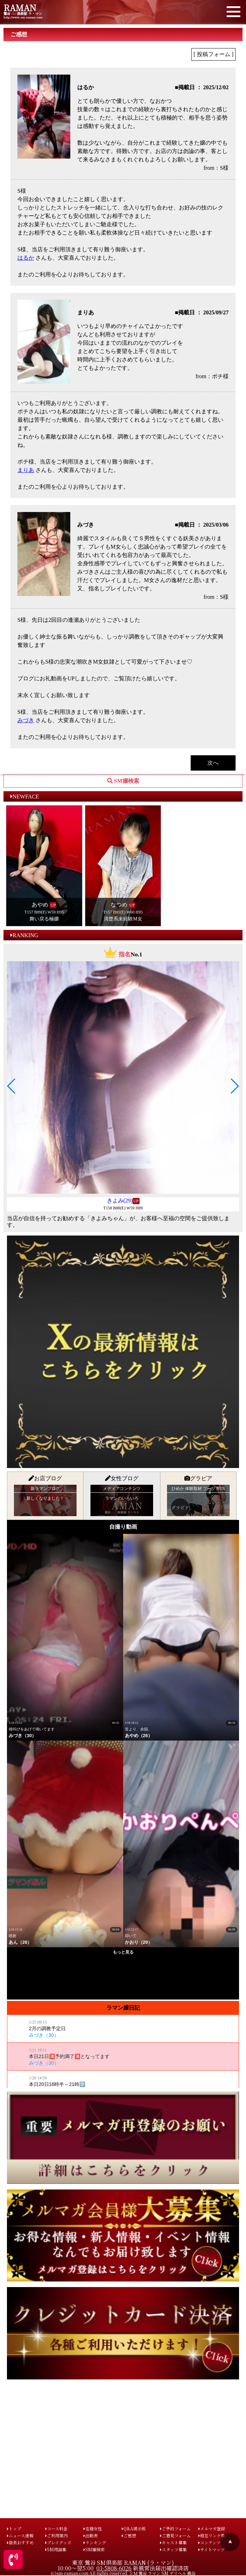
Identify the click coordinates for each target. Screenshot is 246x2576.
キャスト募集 (173, 2542)
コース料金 (56, 2528)
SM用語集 (55, 2549)
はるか (25, 258)
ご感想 (129, 2535)
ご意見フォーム (175, 2535)
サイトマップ (211, 2549)
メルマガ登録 (211, 2528)
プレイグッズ (58, 2542)
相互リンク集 (211, 2535)
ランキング (95, 2542)
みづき (25, 720)
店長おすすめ (20, 2542)
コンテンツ (209, 2542)
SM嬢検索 (94, 2549)
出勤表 (91, 2535)
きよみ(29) (120, 1200)
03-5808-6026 (114, 2568)
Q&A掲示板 (134, 2528)
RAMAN (19, 7)
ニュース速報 (20, 2535)
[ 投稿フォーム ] (213, 54)
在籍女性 (93, 2528)
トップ (14, 2528)
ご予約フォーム (175, 2528)
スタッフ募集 (173, 2549)
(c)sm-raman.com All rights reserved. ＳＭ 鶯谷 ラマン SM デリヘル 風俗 (123, 2573)
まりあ (25, 470)
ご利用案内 (56, 2535)
